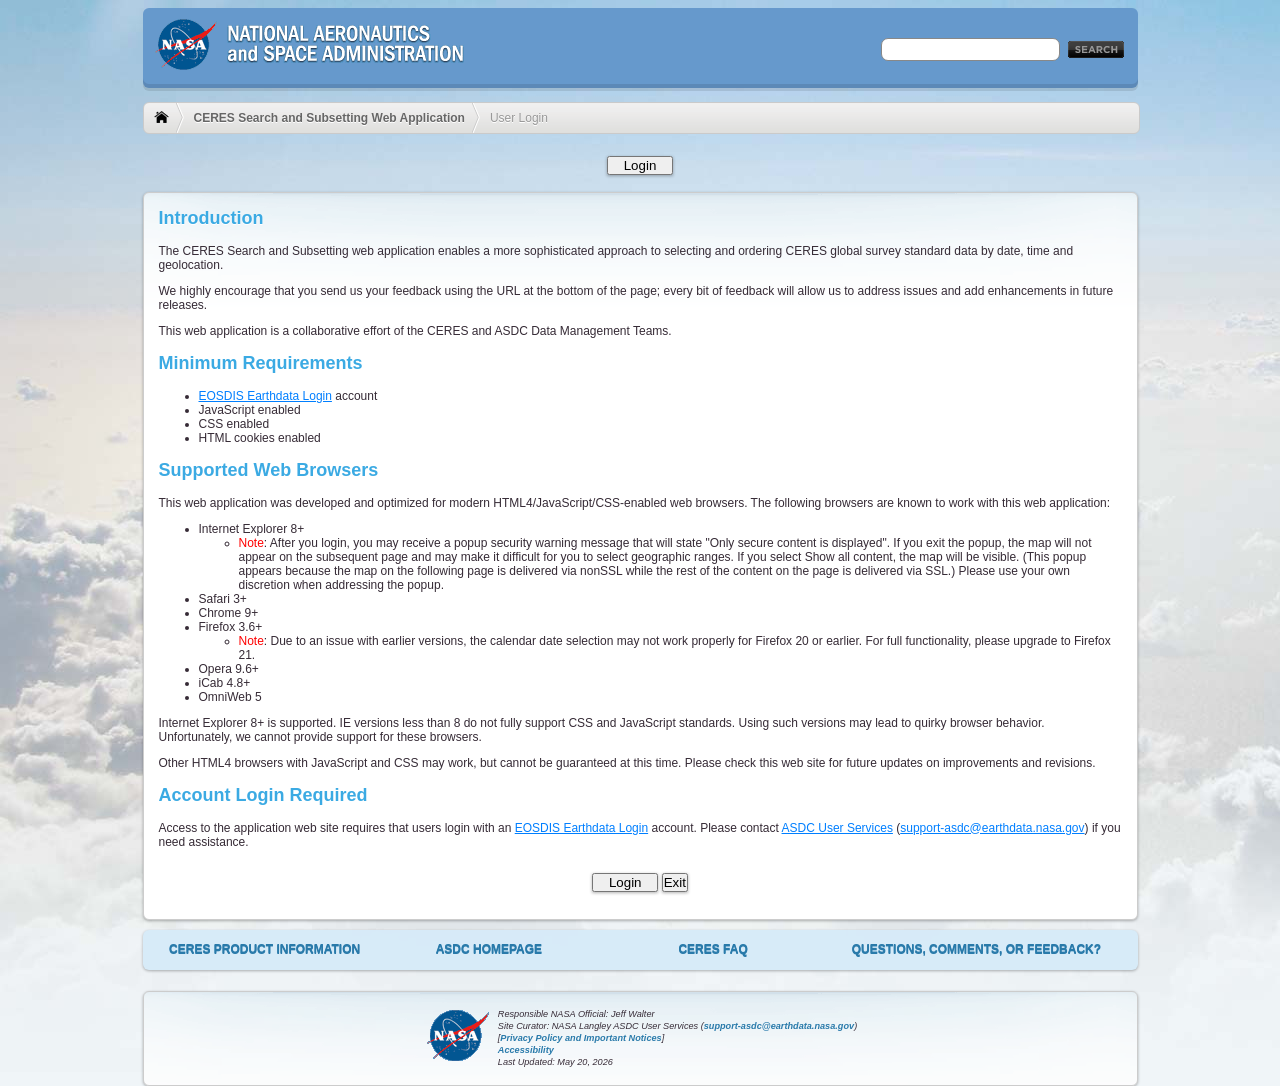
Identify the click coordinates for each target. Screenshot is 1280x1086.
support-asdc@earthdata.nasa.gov (992, 828)
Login (640, 165)
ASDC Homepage (489, 949)
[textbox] (970, 49)
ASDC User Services (837, 828)
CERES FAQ (712, 949)
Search (1096, 50)
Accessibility (526, 1050)
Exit (675, 882)
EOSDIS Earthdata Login (265, 396)
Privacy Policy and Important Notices (580, 1038)
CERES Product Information (264, 949)
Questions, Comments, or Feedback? (976, 949)
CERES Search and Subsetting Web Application (329, 118)
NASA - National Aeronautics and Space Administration (310, 59)
